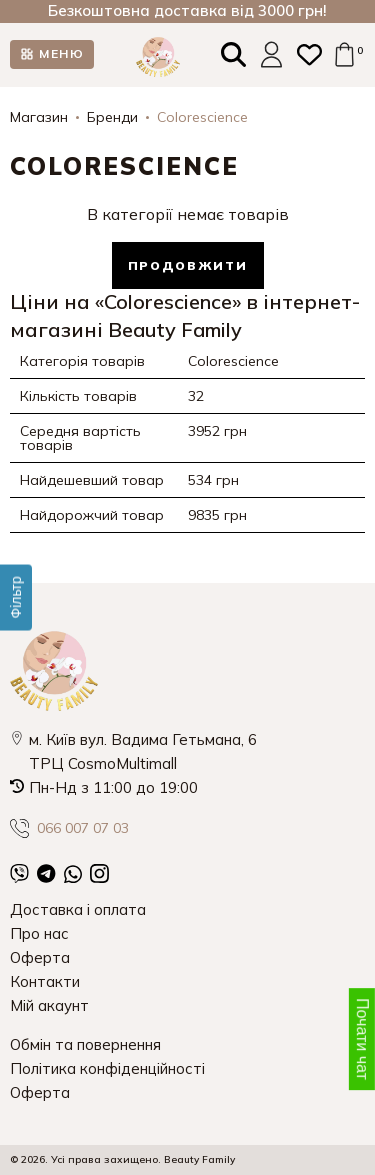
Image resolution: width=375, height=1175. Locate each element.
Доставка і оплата (78, 909)
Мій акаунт (49, 1005)
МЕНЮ (61, 53)
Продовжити (188, 265)
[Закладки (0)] (309, 54)
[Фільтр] (16, 597)
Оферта (40, 957)
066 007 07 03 (69, 828)
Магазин (39, 117)
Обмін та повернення (85, 1044)
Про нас (39, 933)
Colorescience (202, 117)
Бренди (112, 117)
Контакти (45, 981)
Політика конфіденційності (107, 1068)
